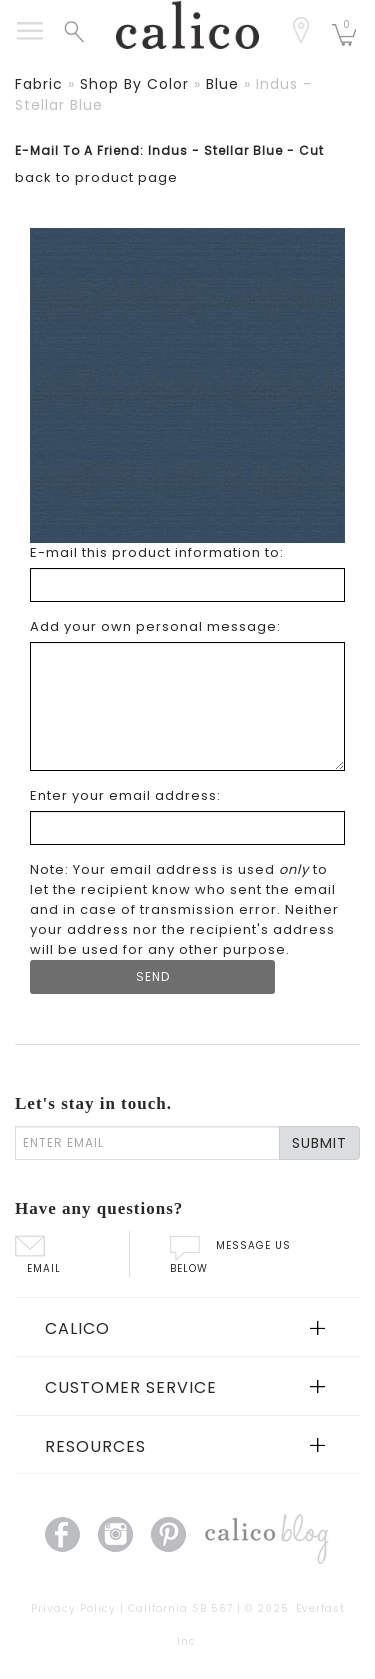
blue (222, 84)
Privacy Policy (73, 1608)
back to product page (96, 177)
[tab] (187, 1327)
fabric (39, 84)
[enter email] (147, 1143)
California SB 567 (180, 1608)
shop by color (134, 84)
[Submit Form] (152, 977)
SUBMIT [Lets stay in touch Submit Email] (319, 1143)
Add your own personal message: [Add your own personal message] (155, 626)
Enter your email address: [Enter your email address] (125, 795)
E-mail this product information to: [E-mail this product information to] (157, 552)
